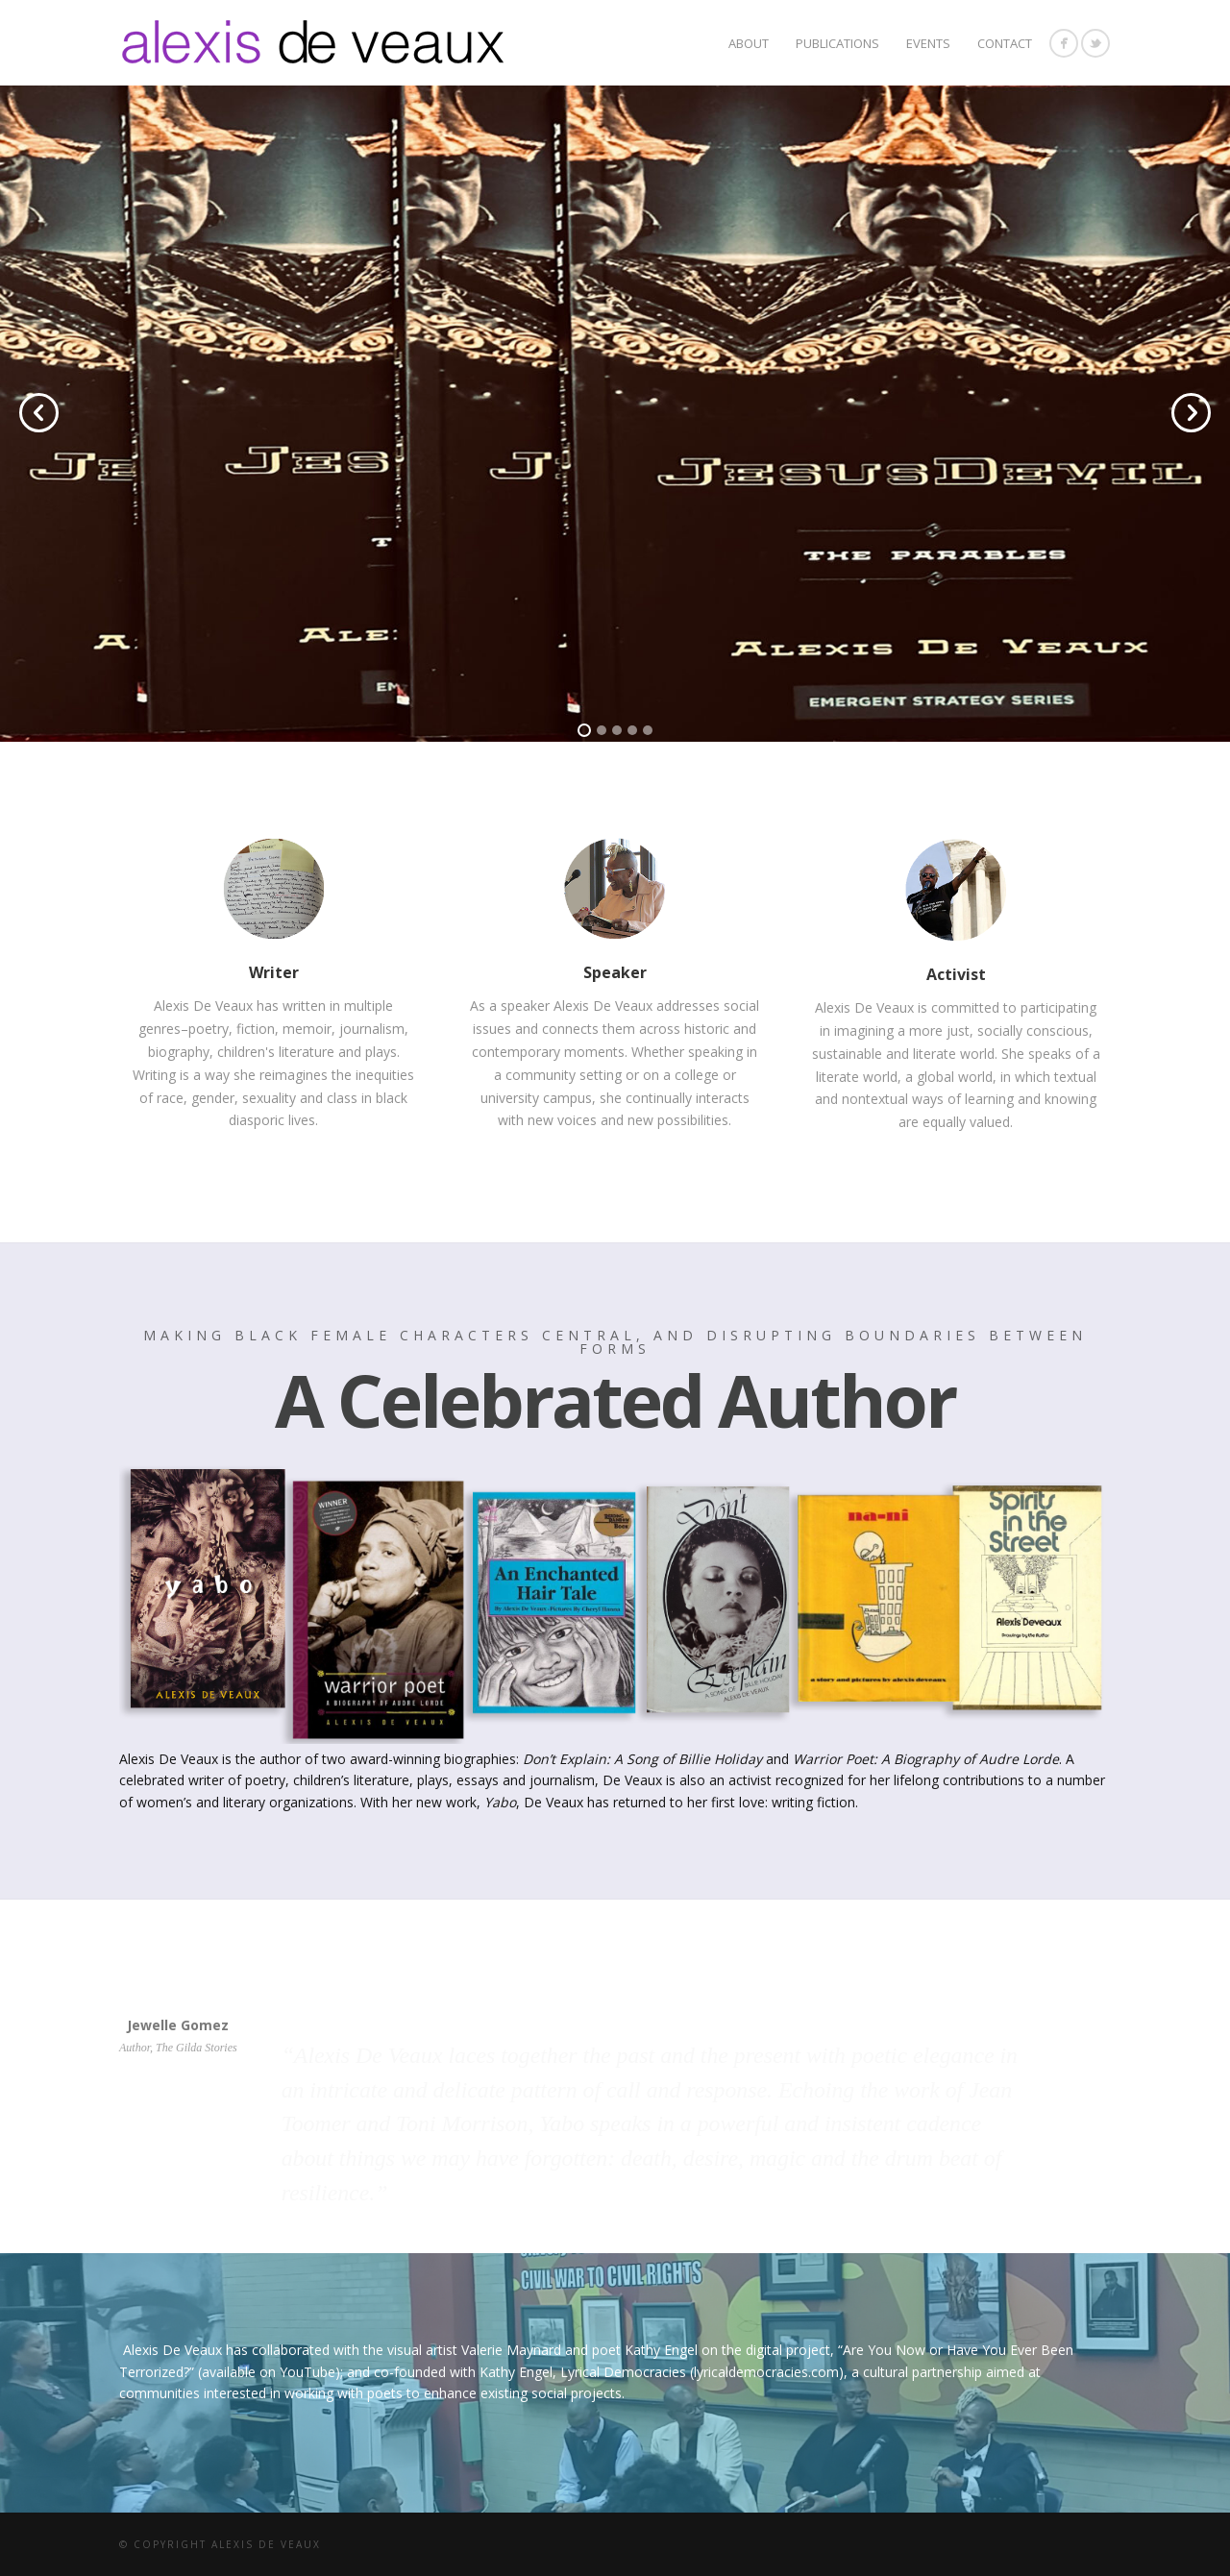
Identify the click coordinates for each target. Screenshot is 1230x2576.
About (748, 43)
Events (928, 43)
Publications (837, 43)
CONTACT (1004, 43)
